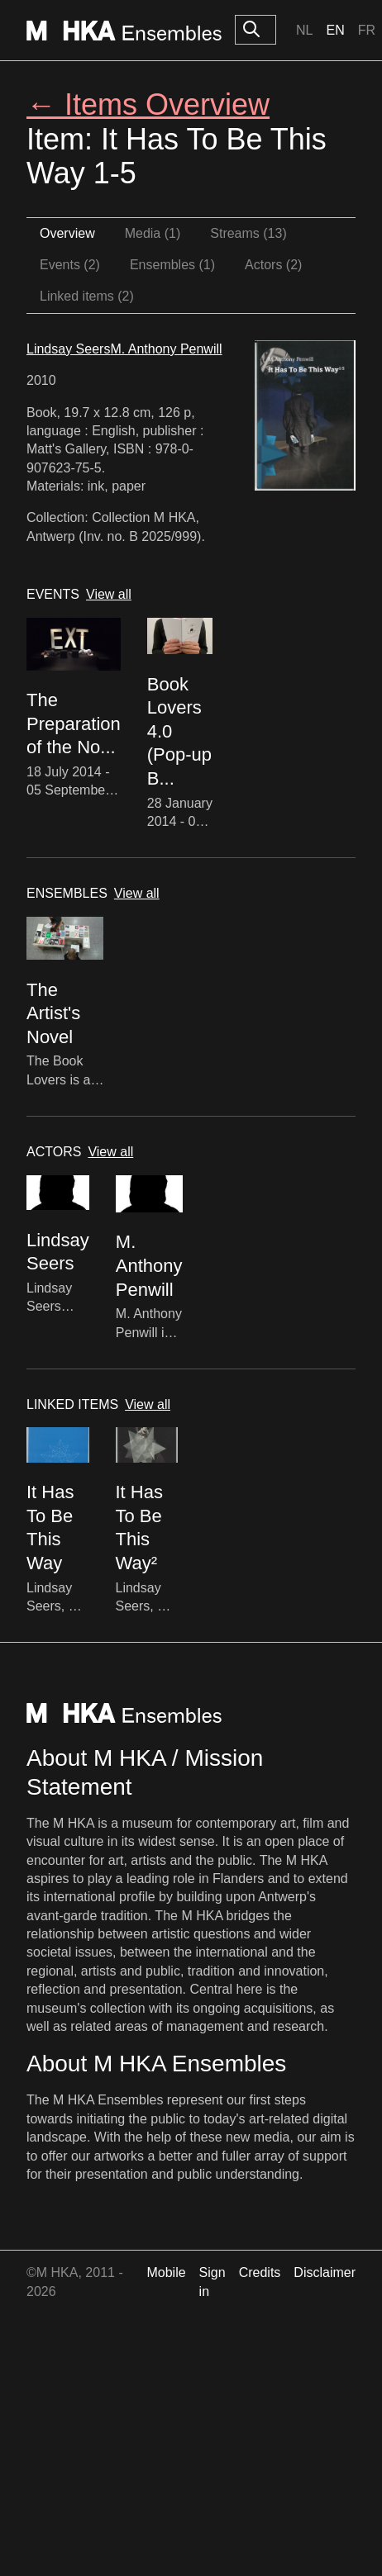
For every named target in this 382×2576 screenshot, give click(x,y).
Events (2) (70, 265)
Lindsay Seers (68, 349)
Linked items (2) (87, 296)
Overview (67, 233)
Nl (304, 30)
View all (108, 594)
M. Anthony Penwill (166, 349)
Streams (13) (248, 233)
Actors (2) (273, 265)
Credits (260, 2272)
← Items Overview (148, 104)
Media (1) (153, 233)
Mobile (165, 2272)
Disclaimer (325, 2272)
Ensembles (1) (172, 265)
